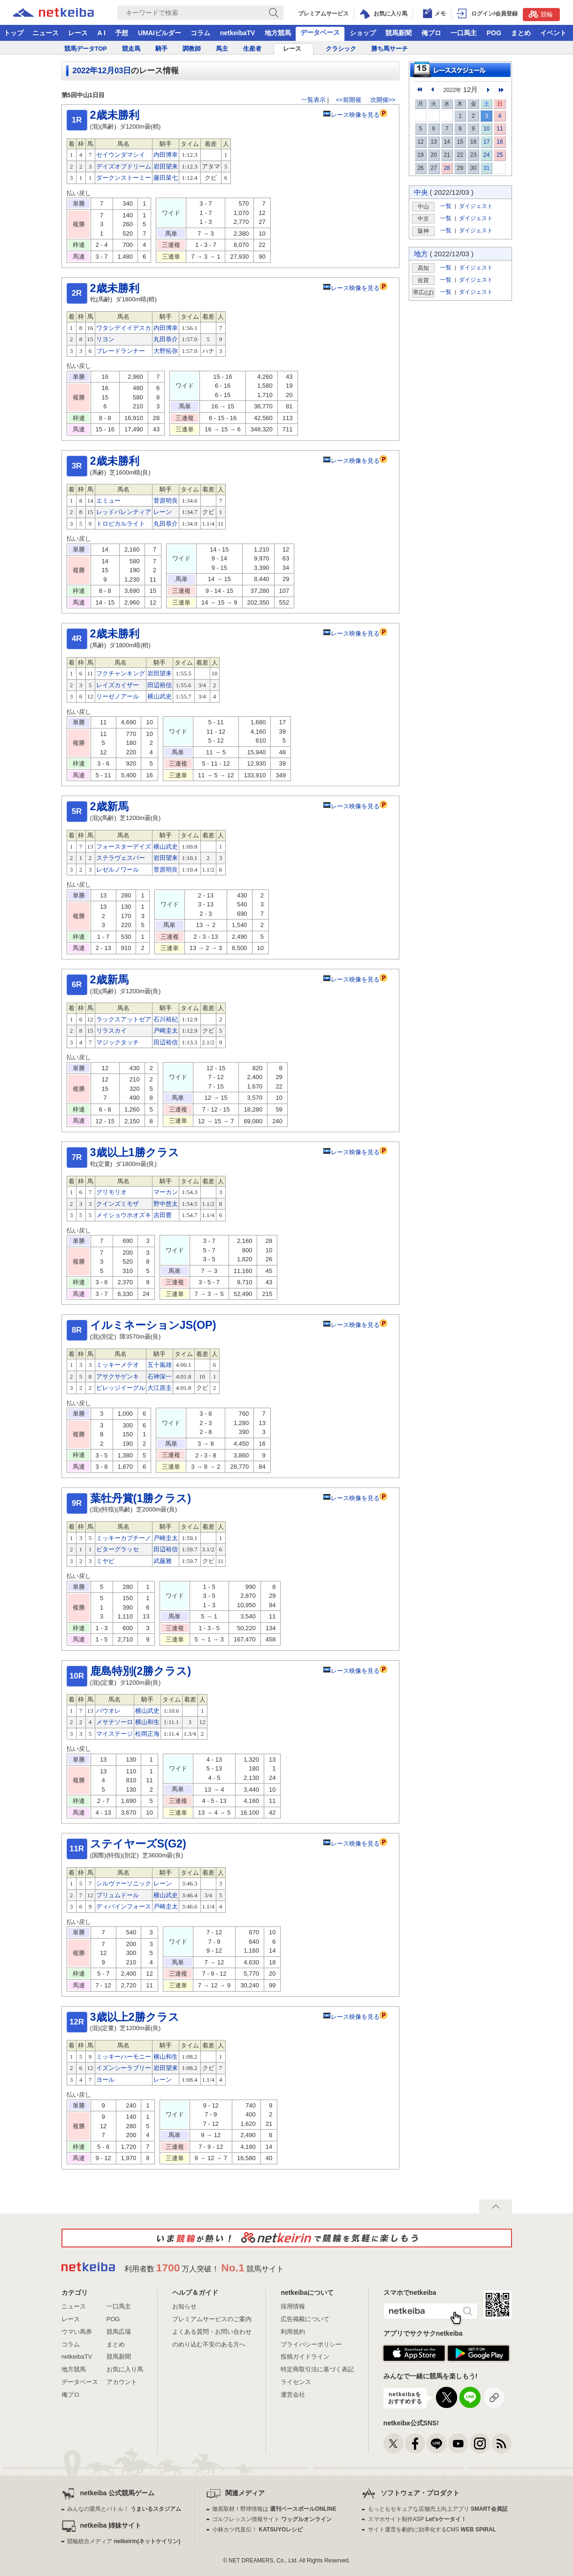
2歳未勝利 (114, 115)
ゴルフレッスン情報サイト (272, 2519)
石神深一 (159, 1376)
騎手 (161, 48)
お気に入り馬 (125, 2369)
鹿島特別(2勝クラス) (140, 1671)
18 (500, 141)
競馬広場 (119, 2331)
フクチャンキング (120, 673)
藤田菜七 (165, 177)
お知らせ (184, 2306)
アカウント (122, 2381)
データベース (320, 32)
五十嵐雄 (159, 1364)
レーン (162, 511)
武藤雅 (162, 1560)
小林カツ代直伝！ (257, 2529)
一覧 (445, 206)
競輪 (540, 14)
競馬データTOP (85, 48)
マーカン (165, 1192)
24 (486, 155)
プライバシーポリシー (311, 2344)
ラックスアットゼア (123, 1019)
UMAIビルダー (159, 33)
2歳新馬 (109, 806)
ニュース (45, 33)
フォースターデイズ (123, 846)
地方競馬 (278, 33)
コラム (200, 33)
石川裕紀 (165, 1019)
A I (102, 33)
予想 (121, 33)
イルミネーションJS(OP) (153, 1325)
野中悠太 (165, 1203)
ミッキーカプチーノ (123, 1537)
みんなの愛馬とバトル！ (124, 2509)
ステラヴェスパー (120, 857)
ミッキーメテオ (117, 1364)
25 (500, 155)
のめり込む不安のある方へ (208, 2344)
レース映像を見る (351, 114)
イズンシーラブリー (123, 2067)
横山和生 (147, 1721)
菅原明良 (165, 500)
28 (447, 168)
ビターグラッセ (117, 1549)
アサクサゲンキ (117, 1376)
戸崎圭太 (165, 1030)
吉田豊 (162, 1215)
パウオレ (108, 1710)
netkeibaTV (237, 33)
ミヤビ (105, 1560)
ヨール (105, 2079)
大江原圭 (159, 1387)
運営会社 (293, 2394)
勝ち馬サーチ (389, 48)
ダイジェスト (476, 206)
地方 (421, 254)
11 (500, 128)
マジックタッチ (117, 1042)
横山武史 (159, 696)
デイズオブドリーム (123, 166)
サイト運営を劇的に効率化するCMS (432, 2529)
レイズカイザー (117, 685)
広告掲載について (305, 2319)
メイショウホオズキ (123, 1215)
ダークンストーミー (123, 177)
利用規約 (293, 2331)
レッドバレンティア (123, 511)
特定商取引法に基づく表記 (317, 2369)
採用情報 (293, 2306)
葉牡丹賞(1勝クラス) (140, 1498)
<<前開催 (348, 99)
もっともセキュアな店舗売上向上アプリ (438, 2509)
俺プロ (431, 33)
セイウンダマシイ (120, 154)
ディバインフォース (123, 1906)
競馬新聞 (398, 33)
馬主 (222, 48)
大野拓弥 (165, 350)
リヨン (105, 339)
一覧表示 (313, 99)
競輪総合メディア (123, 2541)
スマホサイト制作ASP (417, 2519)
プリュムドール (117, 1895)
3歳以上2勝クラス (134, 2017)
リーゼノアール (117, 696)
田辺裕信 (159, 685)
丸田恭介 (165, 339)
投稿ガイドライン (305, 2356)
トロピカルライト (120, 523)
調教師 (192, 48)
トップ (13, 33)
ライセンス (296, 2381)
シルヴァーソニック (123, 1883)
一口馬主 (464, 33)
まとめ (521, 33)
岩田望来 (165, 166)
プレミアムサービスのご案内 (212, 2319)
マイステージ (114, 1733)
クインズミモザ (117, 1203)
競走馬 (131, 48)
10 (486, 128)
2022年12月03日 (102, 70)
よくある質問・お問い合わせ (212, 2331)
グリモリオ (111, 1192)
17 (486, 141)
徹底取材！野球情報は (274, 2509)
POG (494, 33)
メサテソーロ (114, 1721)
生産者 (252, 48)
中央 (421, 192)
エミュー (108, 500)
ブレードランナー (120, 350)
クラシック (341, 48)
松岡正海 (147, 1733)
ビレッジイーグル (120, 1387)
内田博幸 (165, 154)
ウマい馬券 (76, 2331)
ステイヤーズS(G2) (138, 1844)
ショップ (363, 33)
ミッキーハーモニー (123, 2056)
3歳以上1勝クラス (134, 1152)
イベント (553, 33)
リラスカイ (111, 1030)
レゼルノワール (117, 869)
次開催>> (383, 99)
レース (78, 33)
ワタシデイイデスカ (123, 327)
